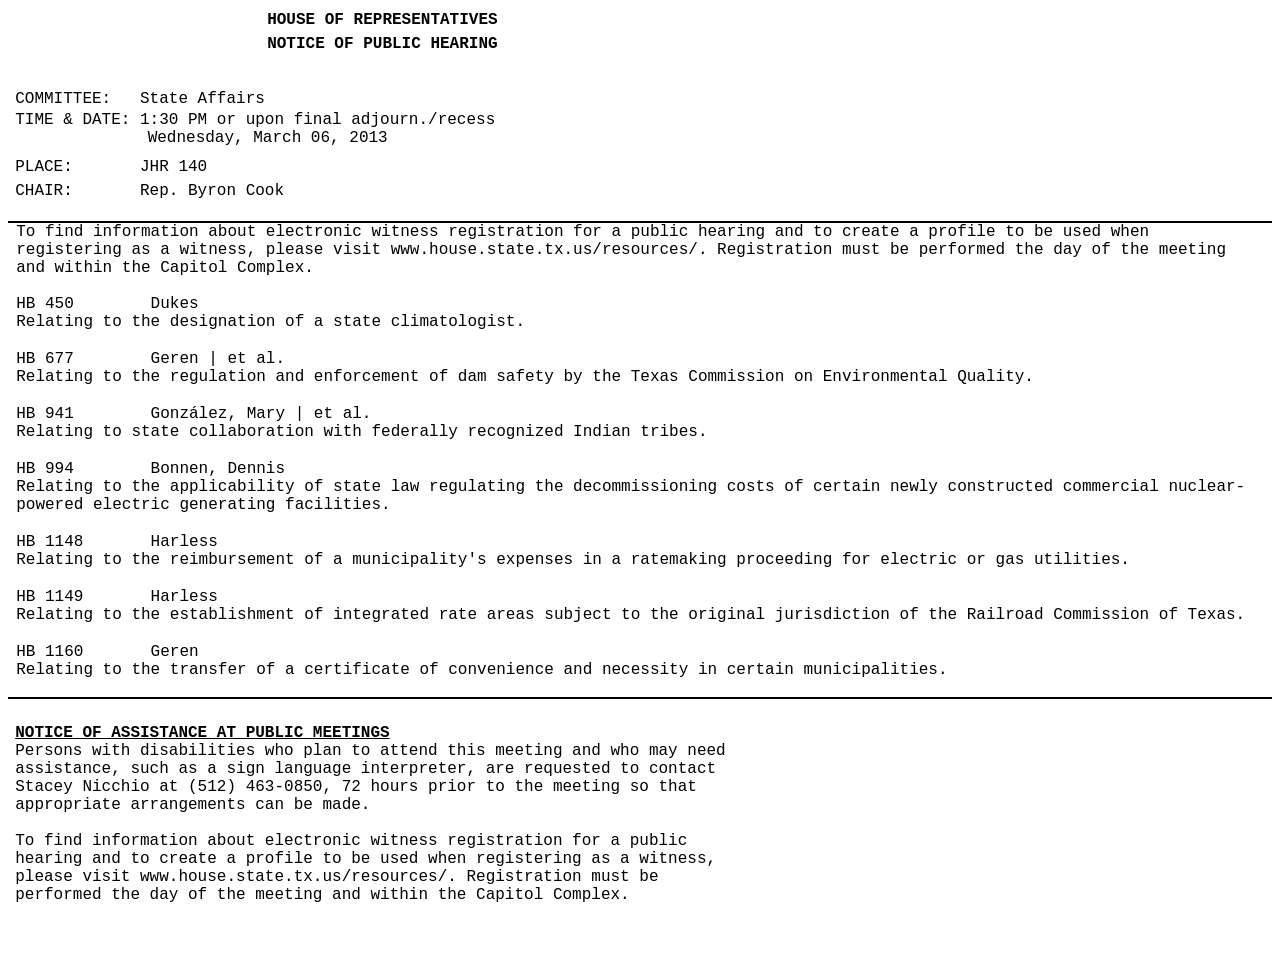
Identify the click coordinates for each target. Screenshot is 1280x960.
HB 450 (45, 304)
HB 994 (45, 469)
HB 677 (45, 359)
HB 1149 (49, 597)
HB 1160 (49, 652)
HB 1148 (49, 542)
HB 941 (45, 414)
